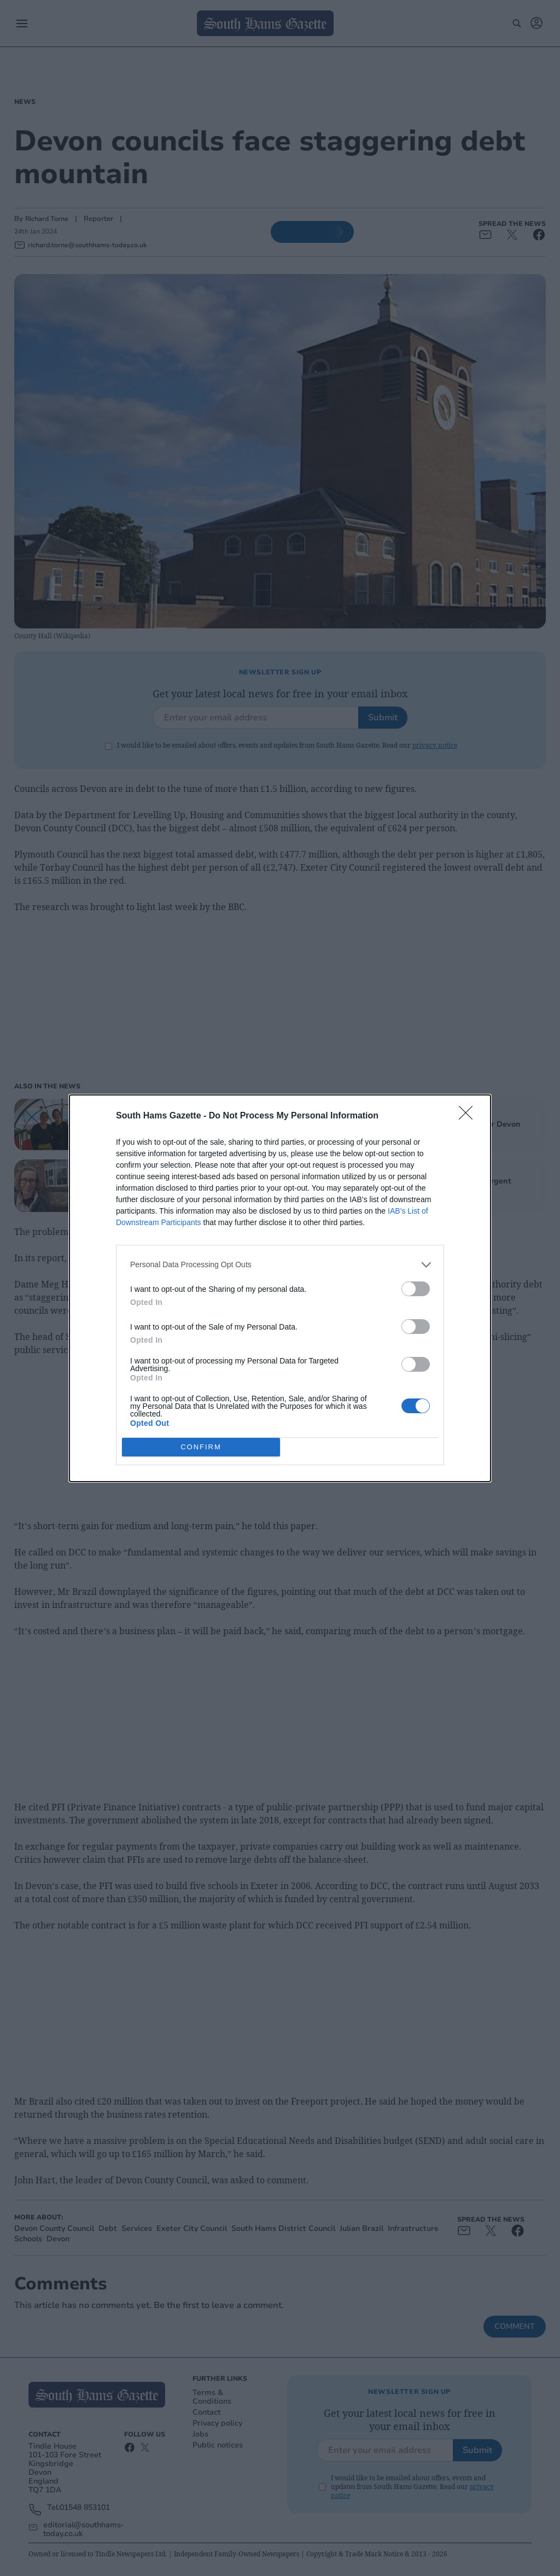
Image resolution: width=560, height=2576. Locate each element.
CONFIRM (200, 1446)
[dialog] (280, 1287)
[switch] (415, 1288)
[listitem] (280, 1264)
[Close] (469, 1115)
